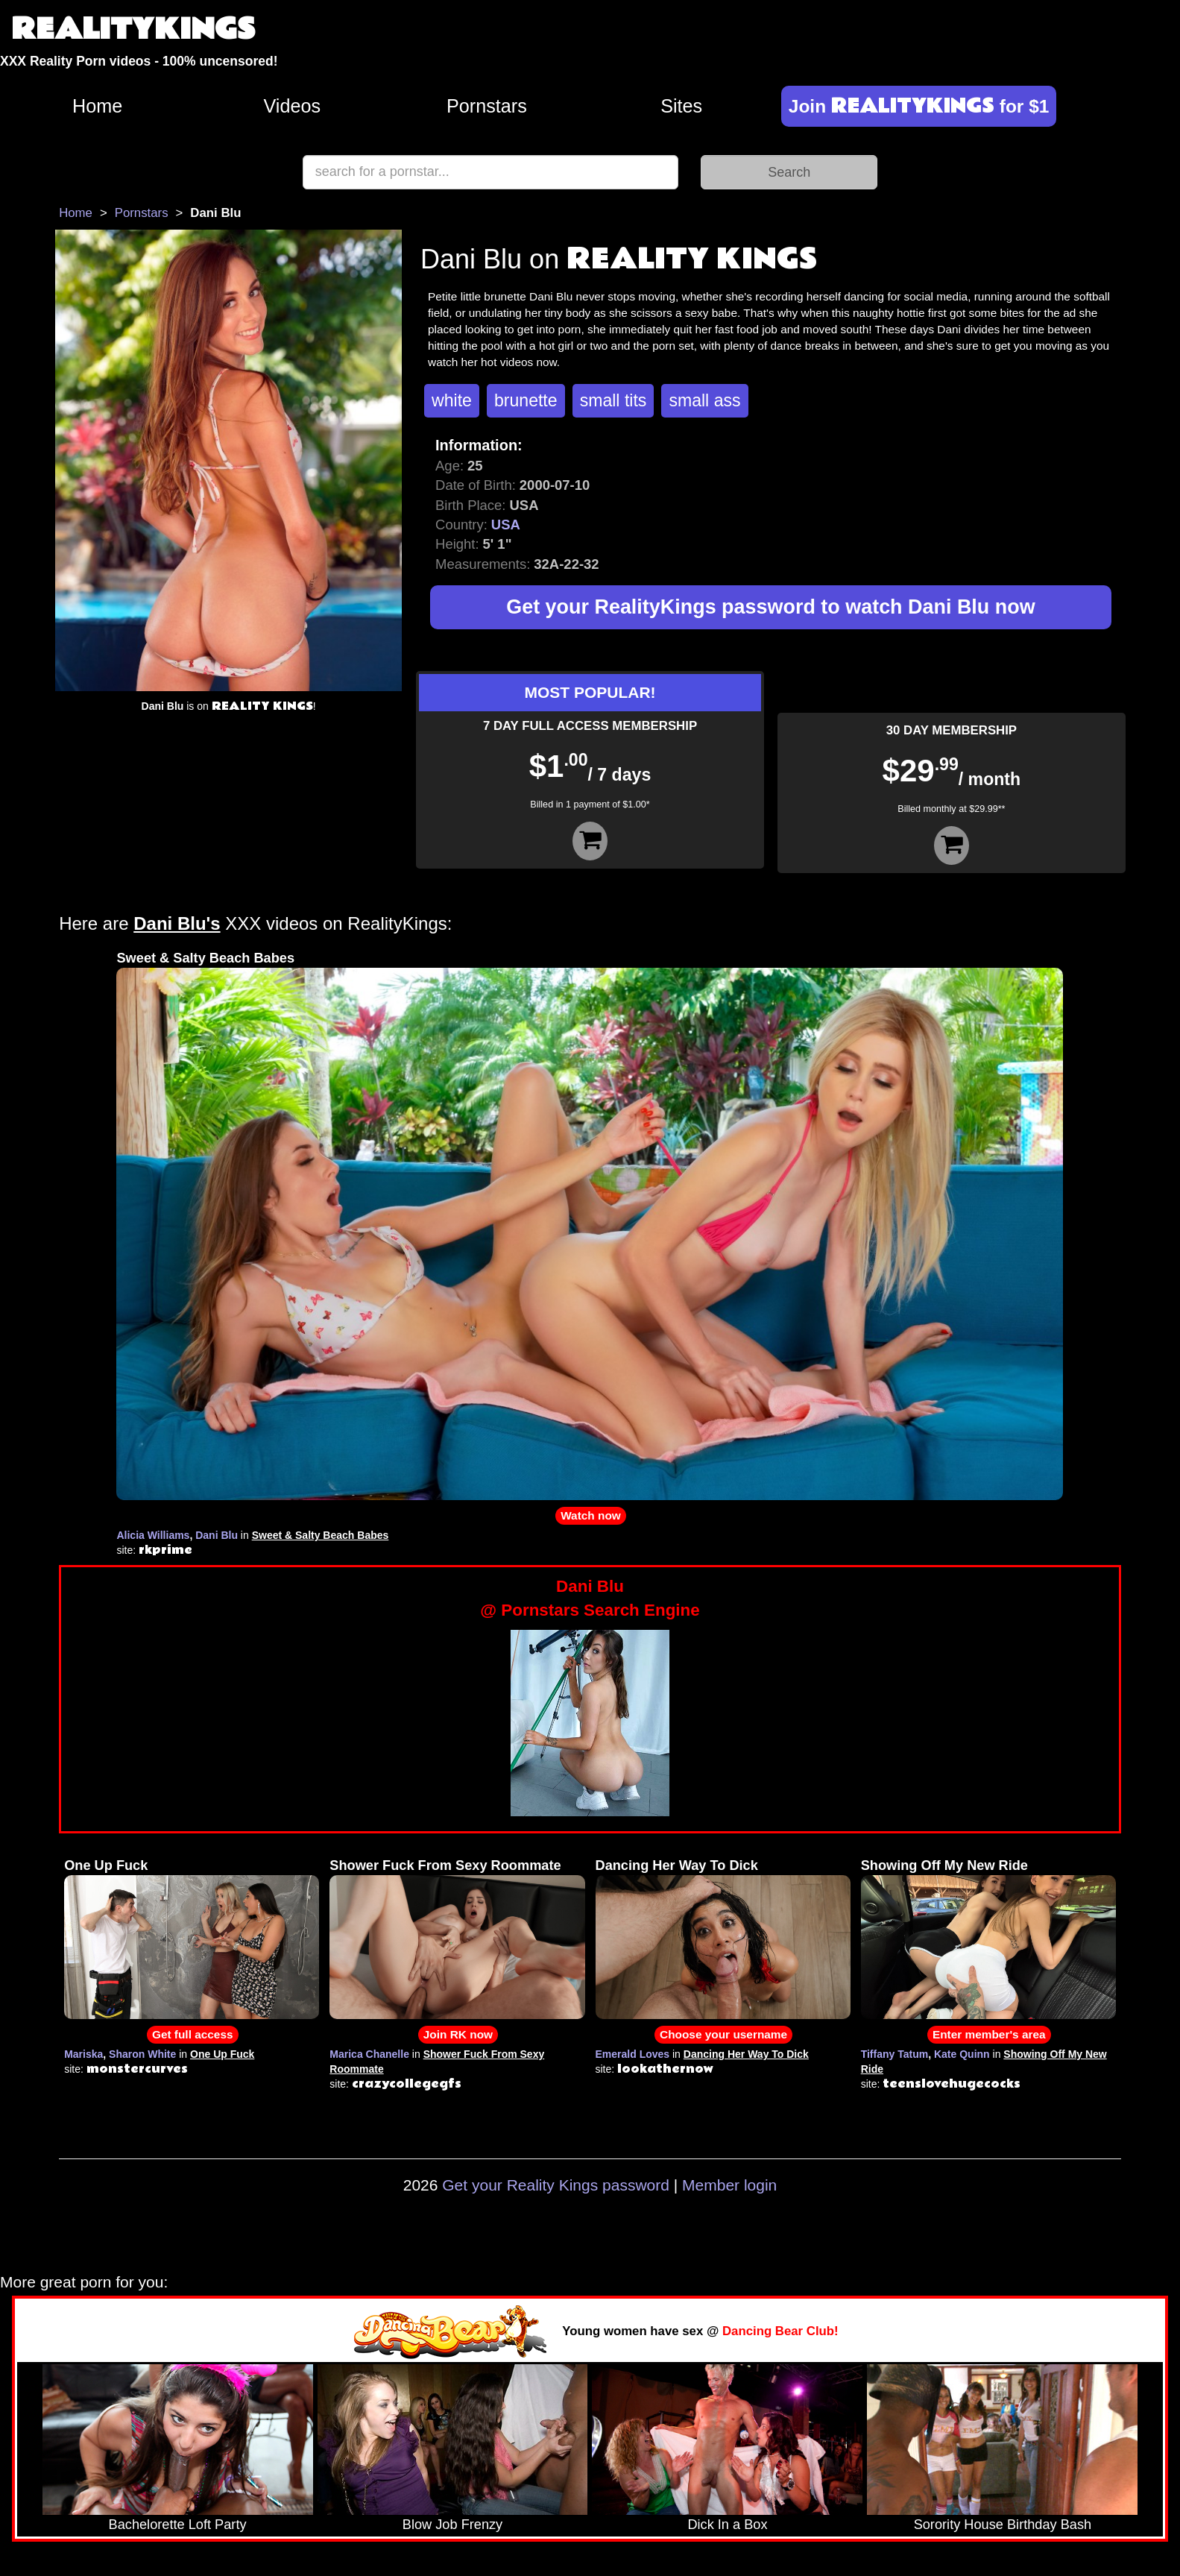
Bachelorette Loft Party (178, 2524)
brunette (526, 400)
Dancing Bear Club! (780, 2331)
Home (97, 105)
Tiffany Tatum (895, 2054)
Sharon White (142, 2054)
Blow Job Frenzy (452, 2524)
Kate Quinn (962, 2054)
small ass (704, 400)
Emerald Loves (633, 2054)
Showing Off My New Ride (944, 1865)
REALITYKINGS (133, 29)
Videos (292, 105)
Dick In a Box (727, 2524)
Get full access (192, 2034)
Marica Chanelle (369, 2054)
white (452, 400)
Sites (681, 105)
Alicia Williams (152, 1535)
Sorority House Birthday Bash (1003, 2524)
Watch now (591, 1515)
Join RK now (458, 2034)
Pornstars (487, 105)
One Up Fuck (106, 1865)
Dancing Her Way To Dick (677, 1865)
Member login (729, 2185)
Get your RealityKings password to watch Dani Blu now (770, 607)
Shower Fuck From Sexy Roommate (445, 1865)
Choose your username (723, 2034)
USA (505, 524)
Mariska (83, 2054)
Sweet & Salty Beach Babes (205, 958)
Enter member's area (989, 2034)
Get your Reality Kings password (555, 2185)
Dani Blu (216, 1535)
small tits (613, 400)
